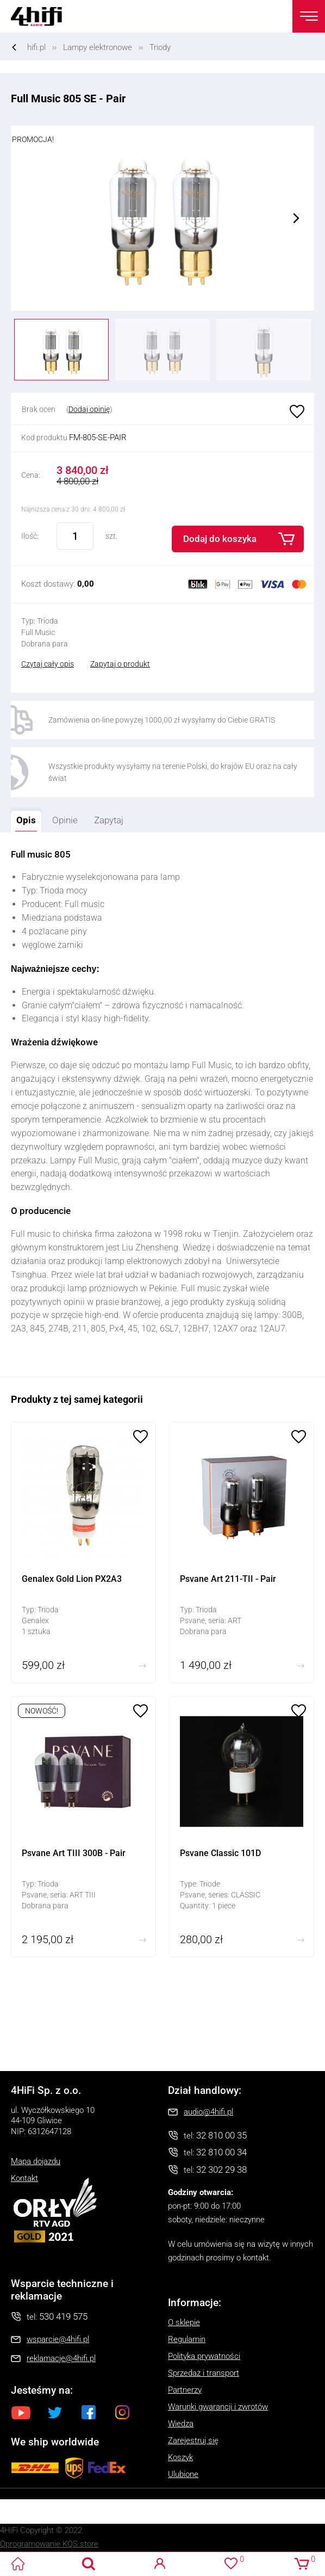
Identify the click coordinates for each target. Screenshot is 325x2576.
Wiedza (180, 2424)
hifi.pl (36, 47)
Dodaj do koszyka (220, 538)
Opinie (65, 820)
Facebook (88, 2412)
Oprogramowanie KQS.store (49, 2544)
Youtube (21, 2412)
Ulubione (295, 411)
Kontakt (24, 2178)
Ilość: (30, 536)
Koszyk (180, 2457)
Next (296, 218)
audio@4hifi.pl (208, 2112)
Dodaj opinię (89, 409)
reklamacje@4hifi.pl (61, 2358)
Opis (23, 818)
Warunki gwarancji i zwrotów (218, 2407)
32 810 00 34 (221, 2152)
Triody (160, 47)
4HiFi (43, 16)
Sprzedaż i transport (203, 2373)
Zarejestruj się (193, 2440)
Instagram (122, 2412)
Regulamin (186, 2339)
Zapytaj (106, 818)
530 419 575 (63, 2316)
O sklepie (184, 2322)
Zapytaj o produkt (120, 664)
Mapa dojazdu (35, 2161)
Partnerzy (185, 2390)
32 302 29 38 (221, 2169)
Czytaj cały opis (47, 664)
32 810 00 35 (221, 2135)
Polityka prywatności (204, 2356)
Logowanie (160, 2564)
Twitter (55, 2412)
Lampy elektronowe (97, 47)
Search (89, 2564)
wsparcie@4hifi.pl (58, 2339)
